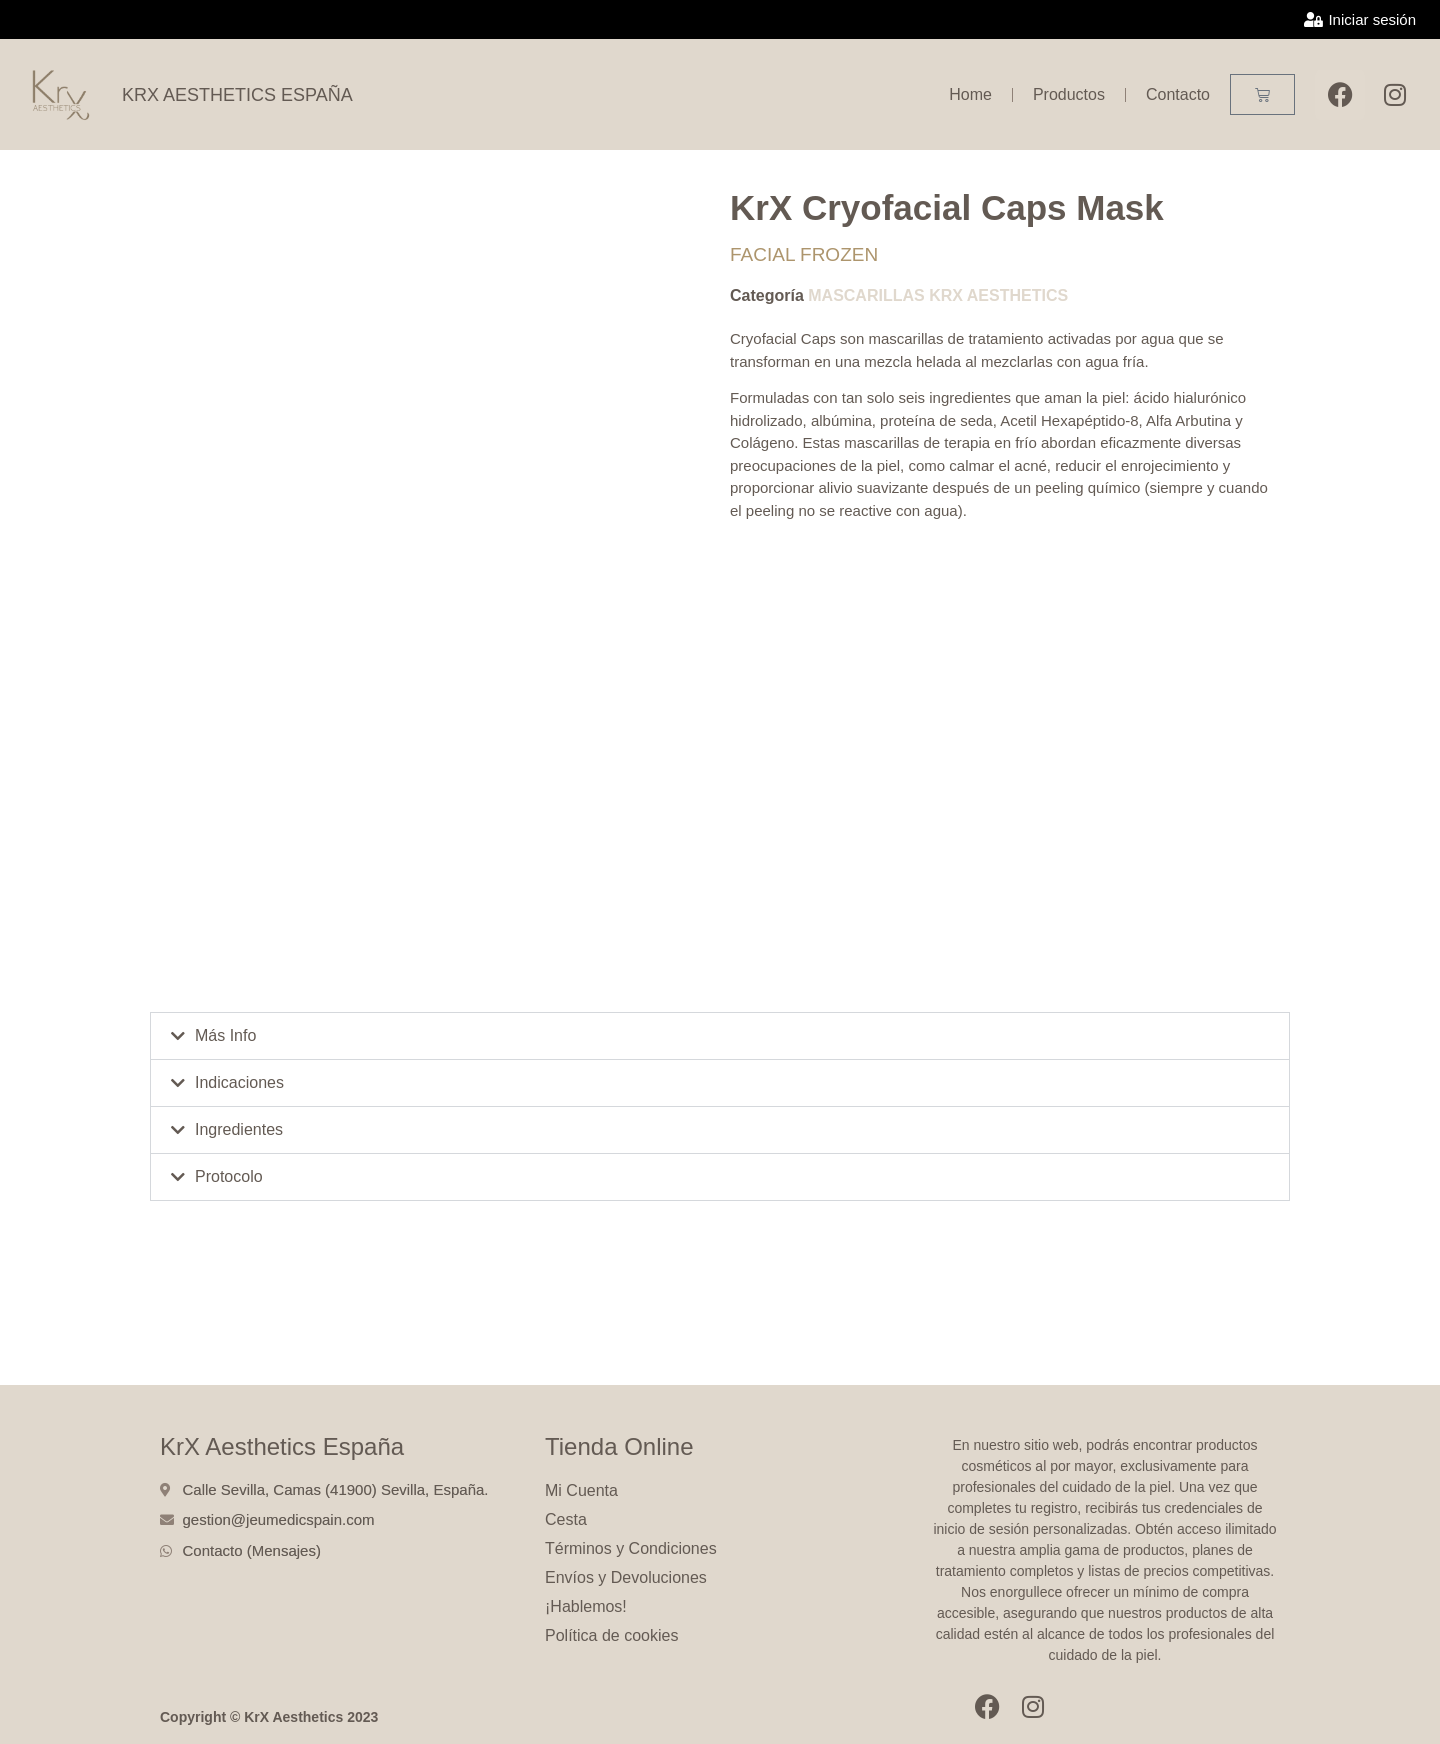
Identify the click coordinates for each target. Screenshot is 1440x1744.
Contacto (1178, 94)
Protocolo (229, 1176)
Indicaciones (239, 1082)
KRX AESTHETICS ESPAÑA (237, 95)
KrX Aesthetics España (282, 1446)
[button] (720, 1036)
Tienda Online (619, 1446)
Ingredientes (239, 1129)
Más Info (225, 1035)
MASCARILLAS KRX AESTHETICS (938, 295)
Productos (1069, 94)
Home (970, 94)
